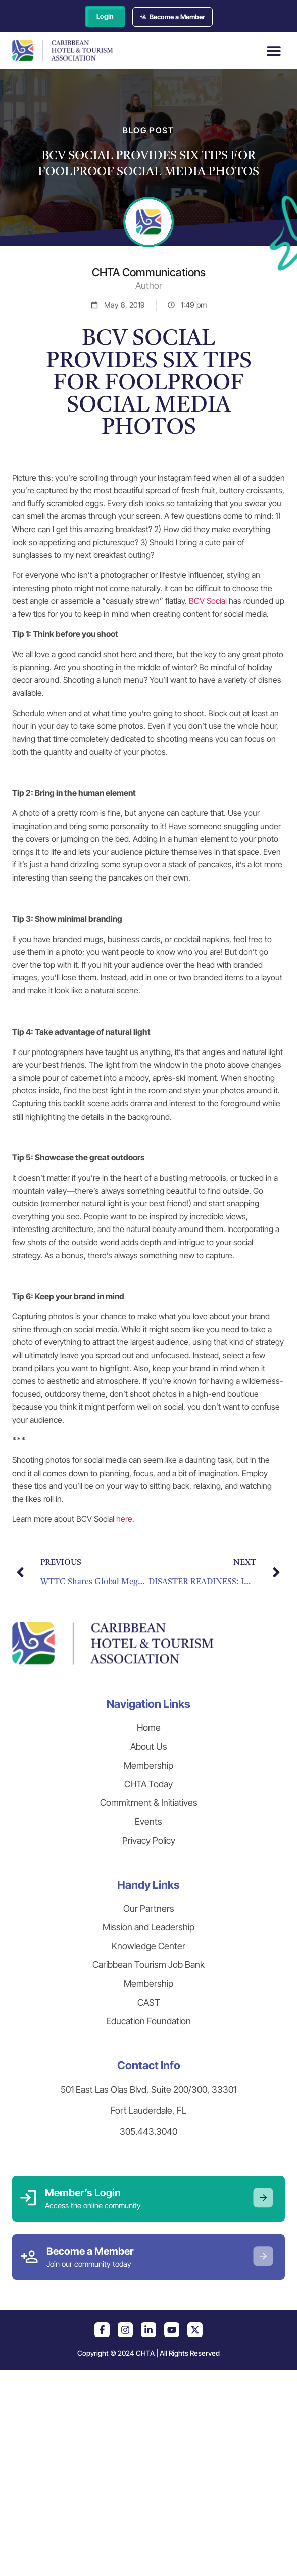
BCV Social (208, 601)
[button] (273, 50)
